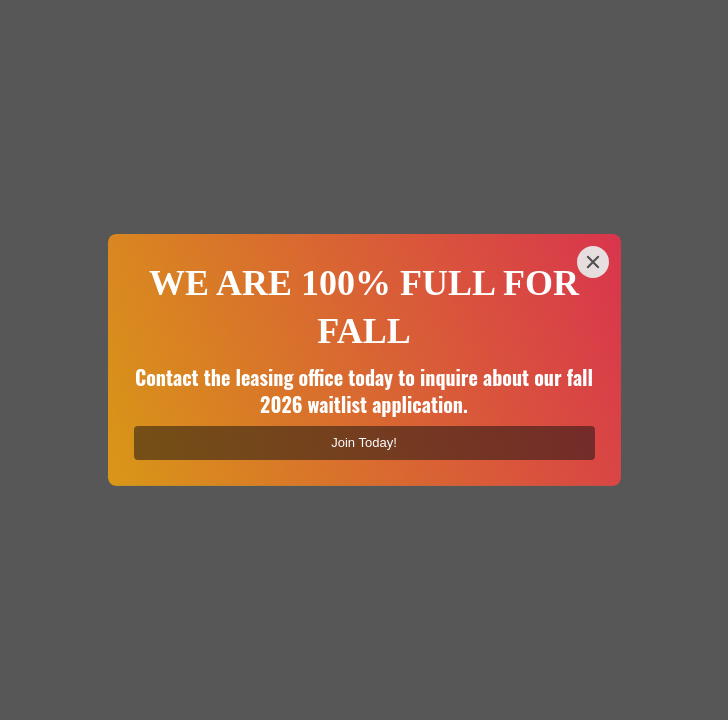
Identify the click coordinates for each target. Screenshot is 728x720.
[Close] (593, 262)
